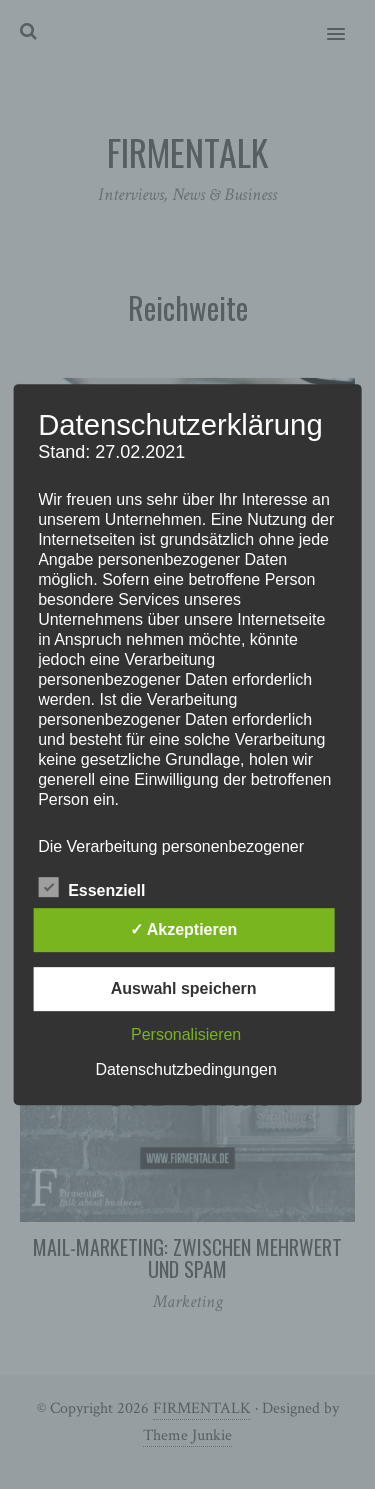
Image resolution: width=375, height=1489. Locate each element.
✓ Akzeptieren (184, 929)
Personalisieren (186, 1034)
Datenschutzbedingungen (185, 1069)
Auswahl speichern (184, 988)
